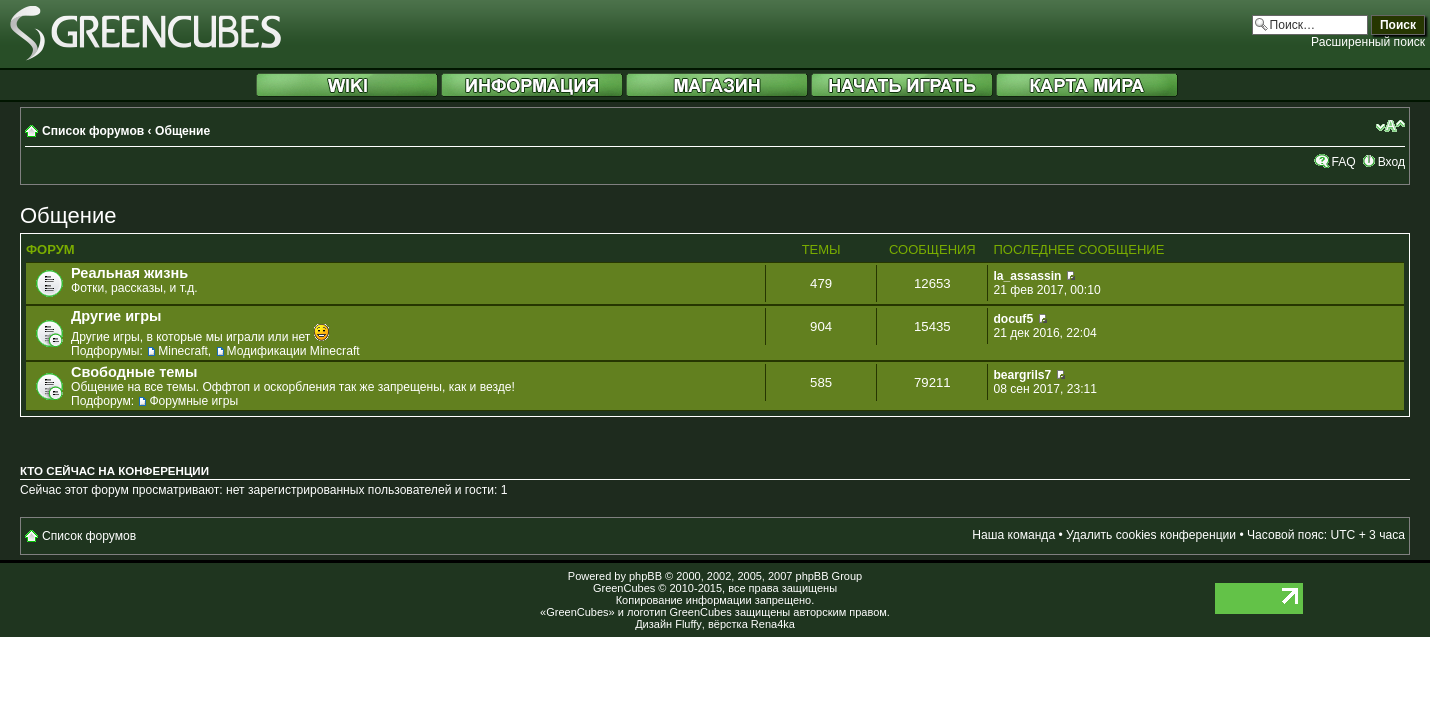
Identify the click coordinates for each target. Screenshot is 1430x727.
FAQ (1343, 162)
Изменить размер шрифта (1390, 126)
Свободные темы (134, 372)
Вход (1391, 162)
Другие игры (116, 316)
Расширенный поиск (1368, 42)
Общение (182, 131)
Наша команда (1013, 535)
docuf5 (1013, 319)
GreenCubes (624, 588)
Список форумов (93, 131)
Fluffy (688, 624)
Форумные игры (193, 401)
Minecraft (183, 351)
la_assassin (1027, 276)
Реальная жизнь (129, 273)
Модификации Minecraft (293, 351)
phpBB (645, 576)
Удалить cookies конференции (1151, 535)
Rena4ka (773, 624)
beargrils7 (1022, 375)
